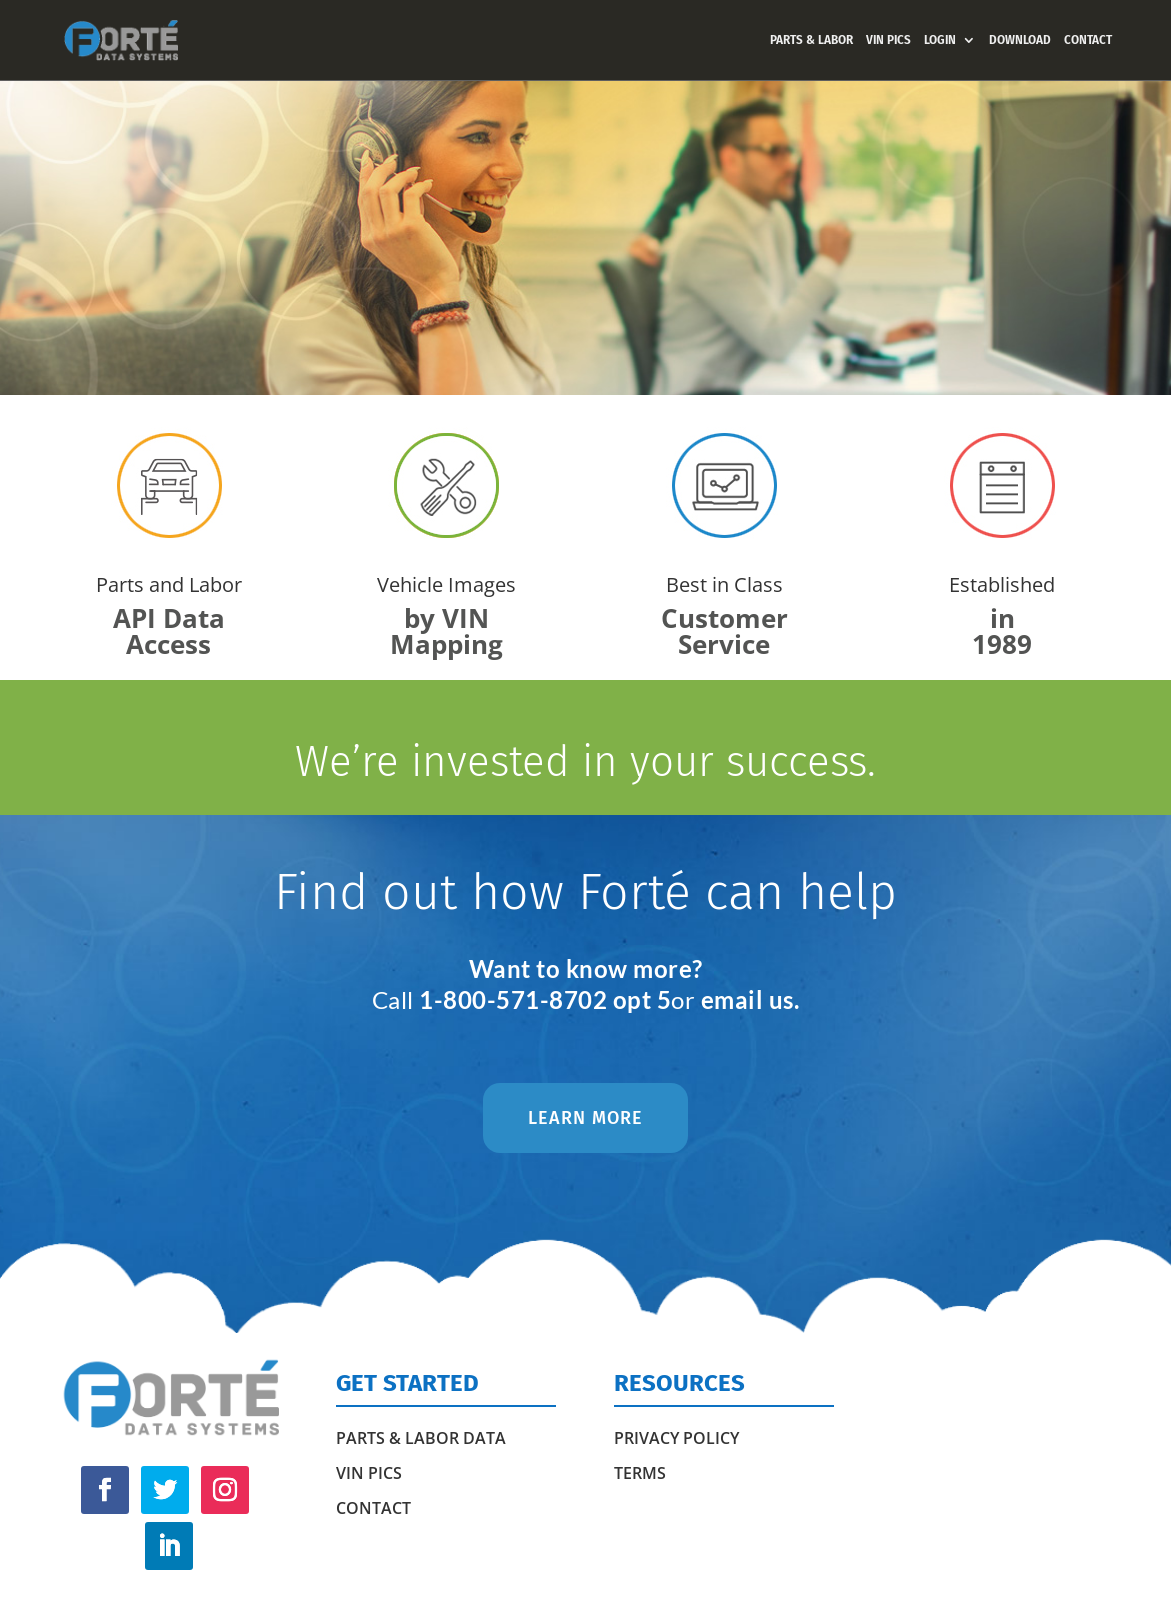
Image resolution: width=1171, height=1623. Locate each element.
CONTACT (1088, 40)
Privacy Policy (676, 1438)
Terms (640, 1473)
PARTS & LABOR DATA (421, 1438)
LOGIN (940, 40)
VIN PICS (888, 40)
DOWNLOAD (1020, 40)
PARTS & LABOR (811, 40)
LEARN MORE (585, 1118)
